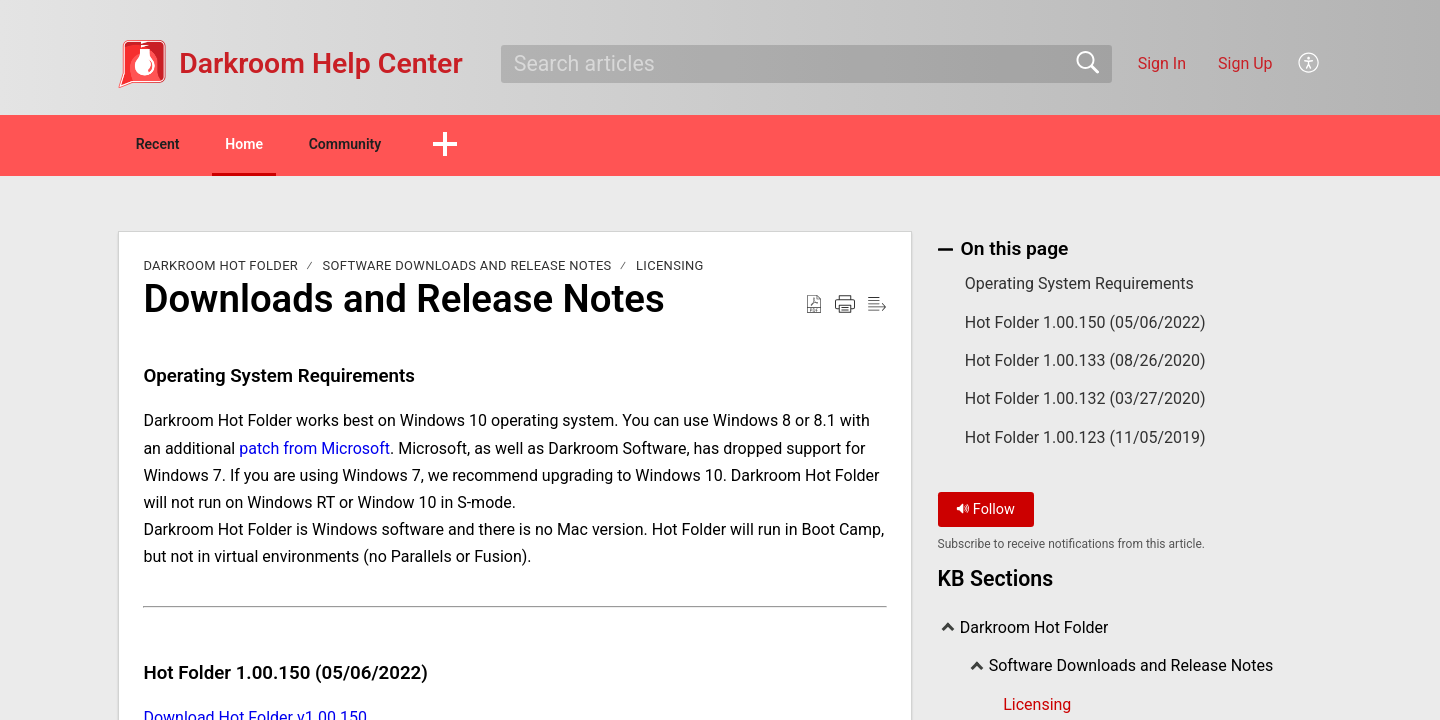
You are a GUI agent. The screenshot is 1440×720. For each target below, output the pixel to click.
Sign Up (1245, 63)
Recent (178, 145)
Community (427, 145)
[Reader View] (877, 308)
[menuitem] (1309, 64)
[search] (806, 64)
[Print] (845, 308)
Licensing (670, 269)
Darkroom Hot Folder (220, 269)
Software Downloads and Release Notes (467, 269)
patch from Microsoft (314, 451)
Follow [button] (985, 512)
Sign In (1162, 63)
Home (294, 145)
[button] (545, 147)
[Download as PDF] (814, 308)
